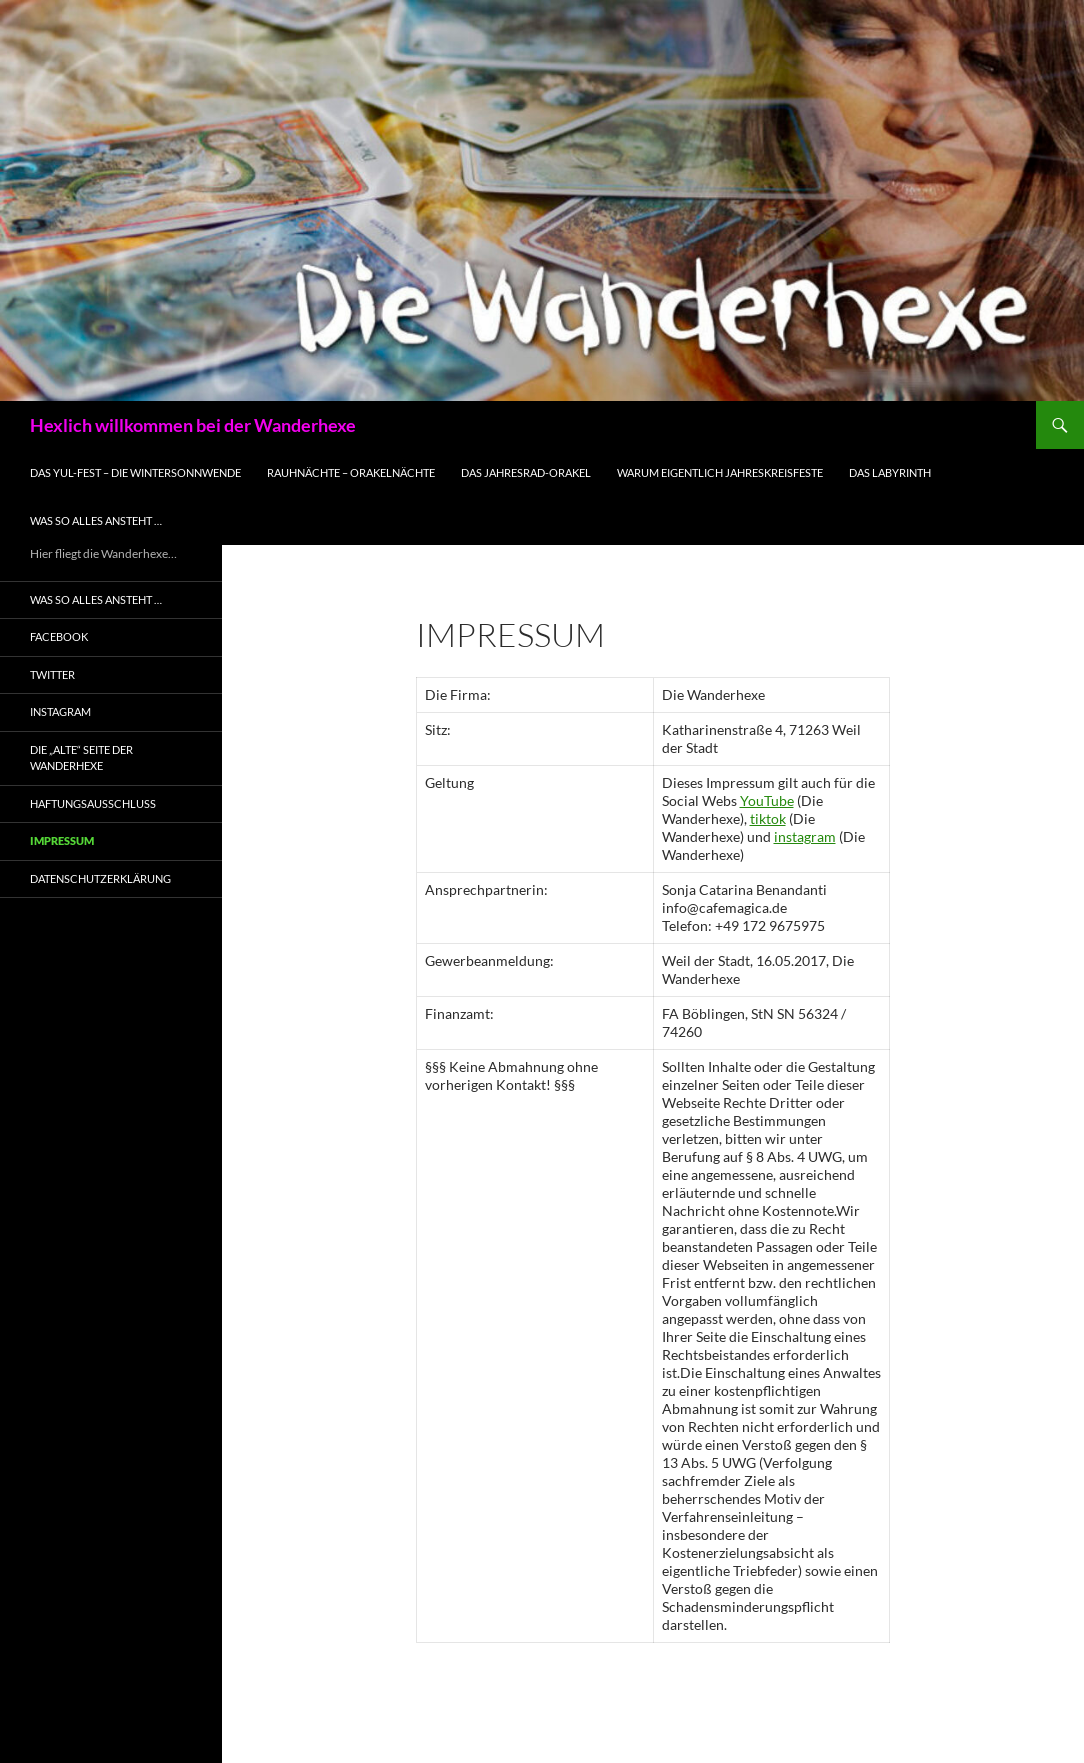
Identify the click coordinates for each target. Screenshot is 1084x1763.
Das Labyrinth (890, 472)
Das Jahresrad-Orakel (526, 472)
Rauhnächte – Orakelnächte (351, 472)
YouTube (767, 800)
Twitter (52, 674)
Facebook (59, 636)
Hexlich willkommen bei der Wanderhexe (193, 425)
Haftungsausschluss (93, 803)
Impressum (62, 840)
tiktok (768, 818)
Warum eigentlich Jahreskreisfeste (720, 472)
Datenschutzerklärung (100, 878)
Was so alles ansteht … (96, 520)
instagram (805, 836)
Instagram (60, 711)
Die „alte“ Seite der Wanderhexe (81, 758)
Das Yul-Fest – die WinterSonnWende (135, 472)
